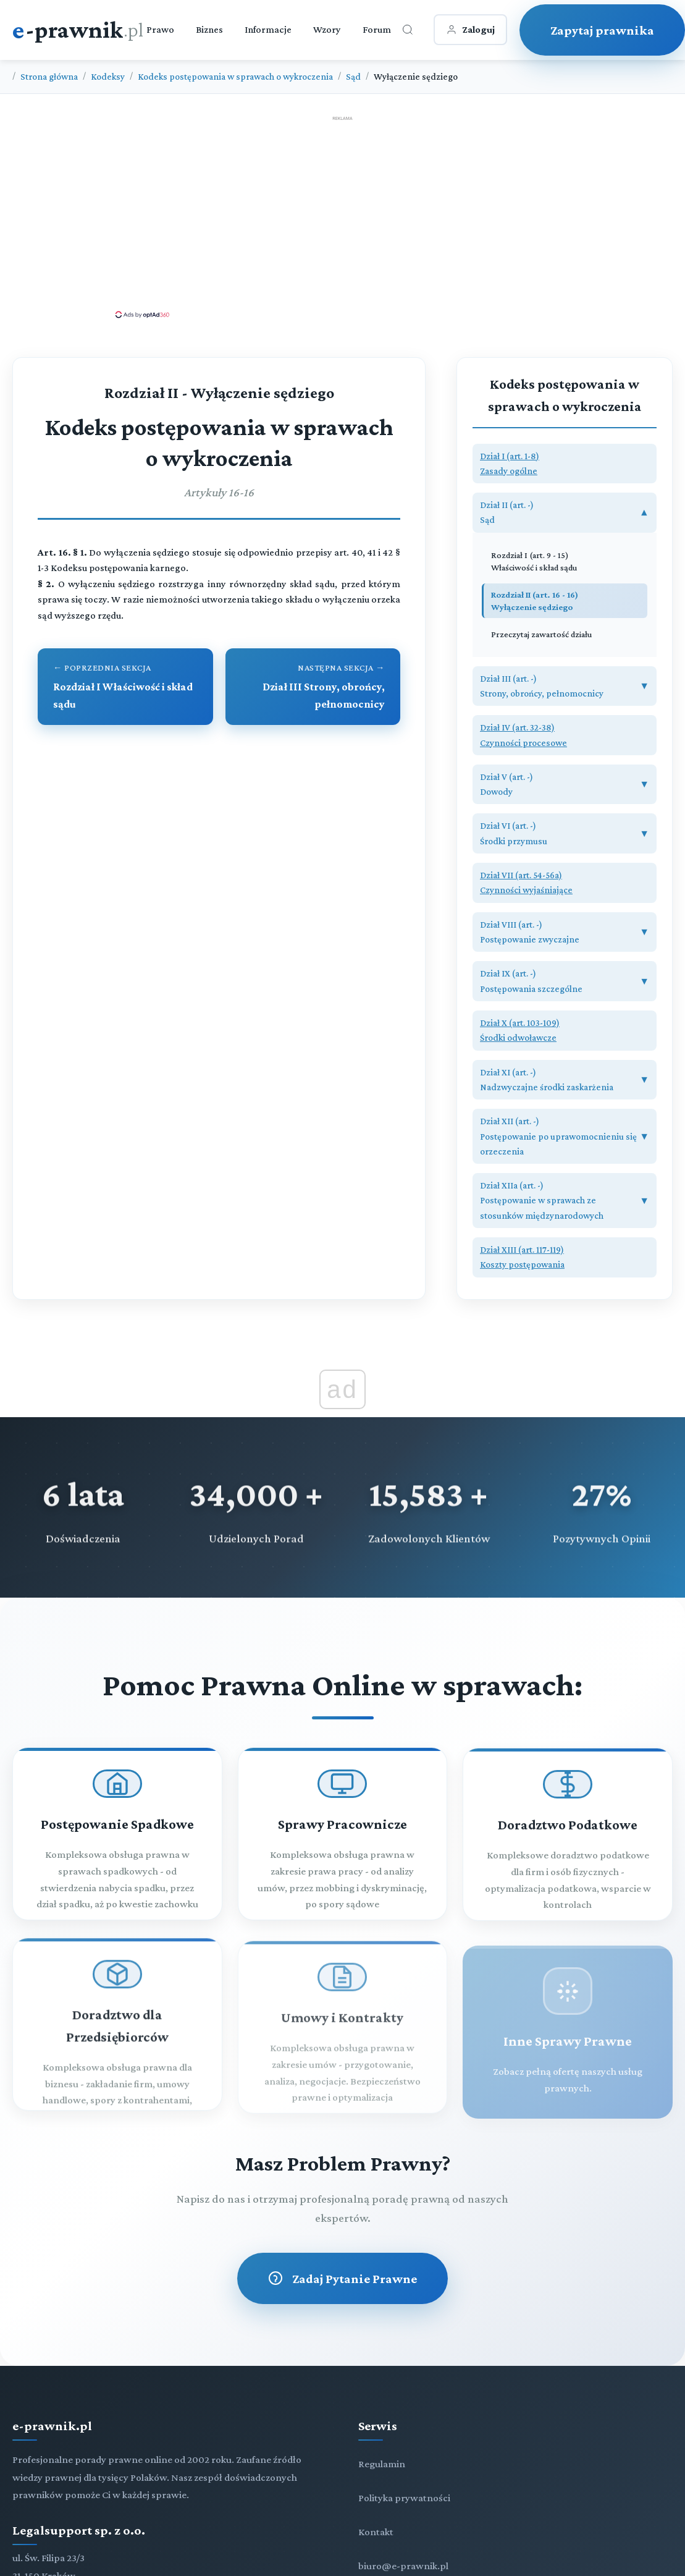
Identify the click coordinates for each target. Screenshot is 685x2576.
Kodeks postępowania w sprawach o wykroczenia (235, 76)
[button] (565, 464)
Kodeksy (108, 76)
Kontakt (375, 2532)
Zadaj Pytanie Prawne (342, 2278)
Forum (377, 29)
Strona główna (49, 76)
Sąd (353, 76)
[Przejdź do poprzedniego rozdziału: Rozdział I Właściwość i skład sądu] (125, 686)
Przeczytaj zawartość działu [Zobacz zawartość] (541, 634)
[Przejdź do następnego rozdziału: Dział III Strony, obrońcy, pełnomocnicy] (313, 686)
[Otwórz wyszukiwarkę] (407, 29)
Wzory (327, 29)
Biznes (209, 29)
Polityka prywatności (404, 2498)
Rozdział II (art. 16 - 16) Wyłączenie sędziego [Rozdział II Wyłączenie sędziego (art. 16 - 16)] (534, 601)
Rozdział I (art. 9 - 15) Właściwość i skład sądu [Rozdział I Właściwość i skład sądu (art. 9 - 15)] (534, 561)
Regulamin (381, 2464)
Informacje (268, 29)
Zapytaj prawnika (602, 30)
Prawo (160, 29)
